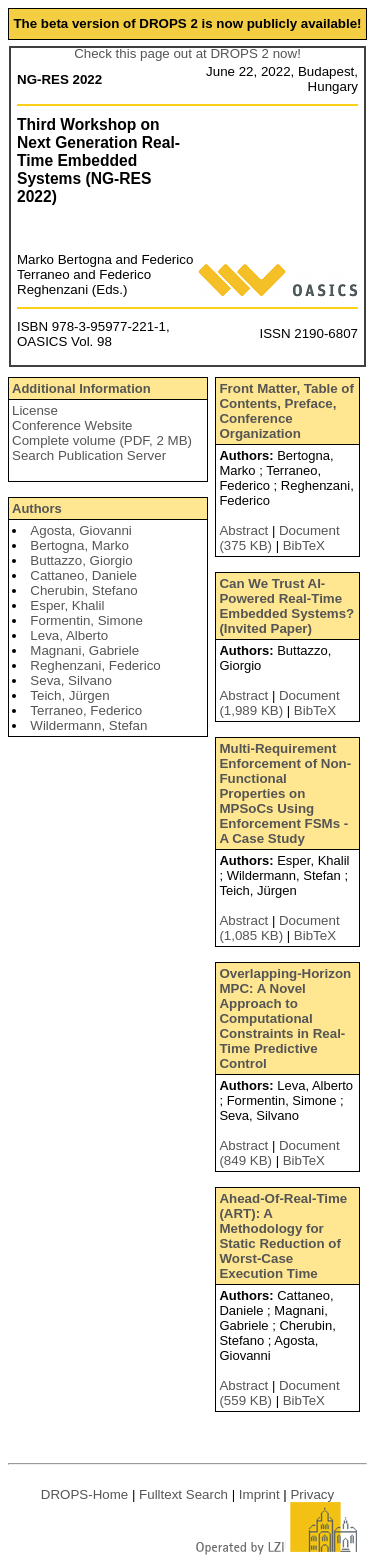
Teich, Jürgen (69, 695)
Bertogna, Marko (79, 545)
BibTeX (304, 545)
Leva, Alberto (69, 635)
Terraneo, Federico (86, 710)
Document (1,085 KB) (279, 928)
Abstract (243, 530)
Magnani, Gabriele (84, 650)
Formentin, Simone (86, 620)
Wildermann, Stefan (88, 725)
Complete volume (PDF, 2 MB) (102, 440)
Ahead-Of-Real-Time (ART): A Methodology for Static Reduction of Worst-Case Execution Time (283, 1236)
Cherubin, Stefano (83, 590)
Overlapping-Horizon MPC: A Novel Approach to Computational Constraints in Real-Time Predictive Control (285, 1018)
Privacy (312, 1494)
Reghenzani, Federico (95, 665)
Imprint (259, 1494)
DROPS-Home (84, 1494)
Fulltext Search (183, 1494)
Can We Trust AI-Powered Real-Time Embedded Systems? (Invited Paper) (286, 606)
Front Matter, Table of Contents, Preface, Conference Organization (286, 411)
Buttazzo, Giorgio (81, 560)
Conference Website (72, 425)
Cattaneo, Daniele (83, 575)
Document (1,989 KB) (279, 703)
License (35, 410)
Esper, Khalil (67, 605)
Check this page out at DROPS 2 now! (187, 53)
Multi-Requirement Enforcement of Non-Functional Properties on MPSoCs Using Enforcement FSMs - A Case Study (285, 793)
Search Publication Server (89, 455)
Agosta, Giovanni (81, 530)
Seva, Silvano (71, 680)
